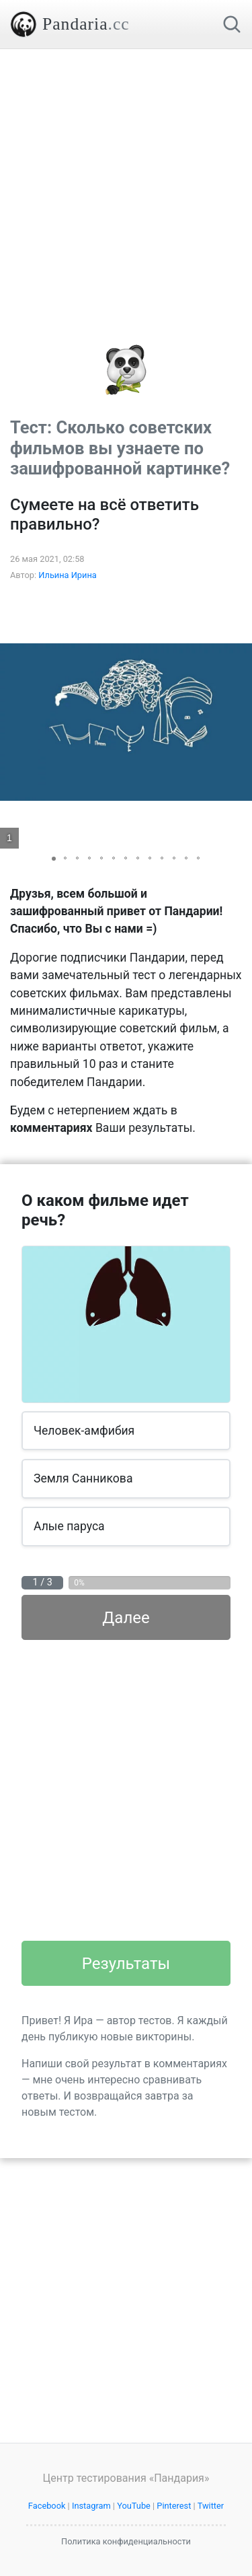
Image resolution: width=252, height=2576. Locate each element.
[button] (240, 722)
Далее (125, 1617)
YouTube (134, 2506)
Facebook (47, 2506)
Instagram (91, 2506)
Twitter (211, 2506)
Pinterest (174, 2506)
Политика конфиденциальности (126, 2541)
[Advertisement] (126, 175)
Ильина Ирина (67, 575)
